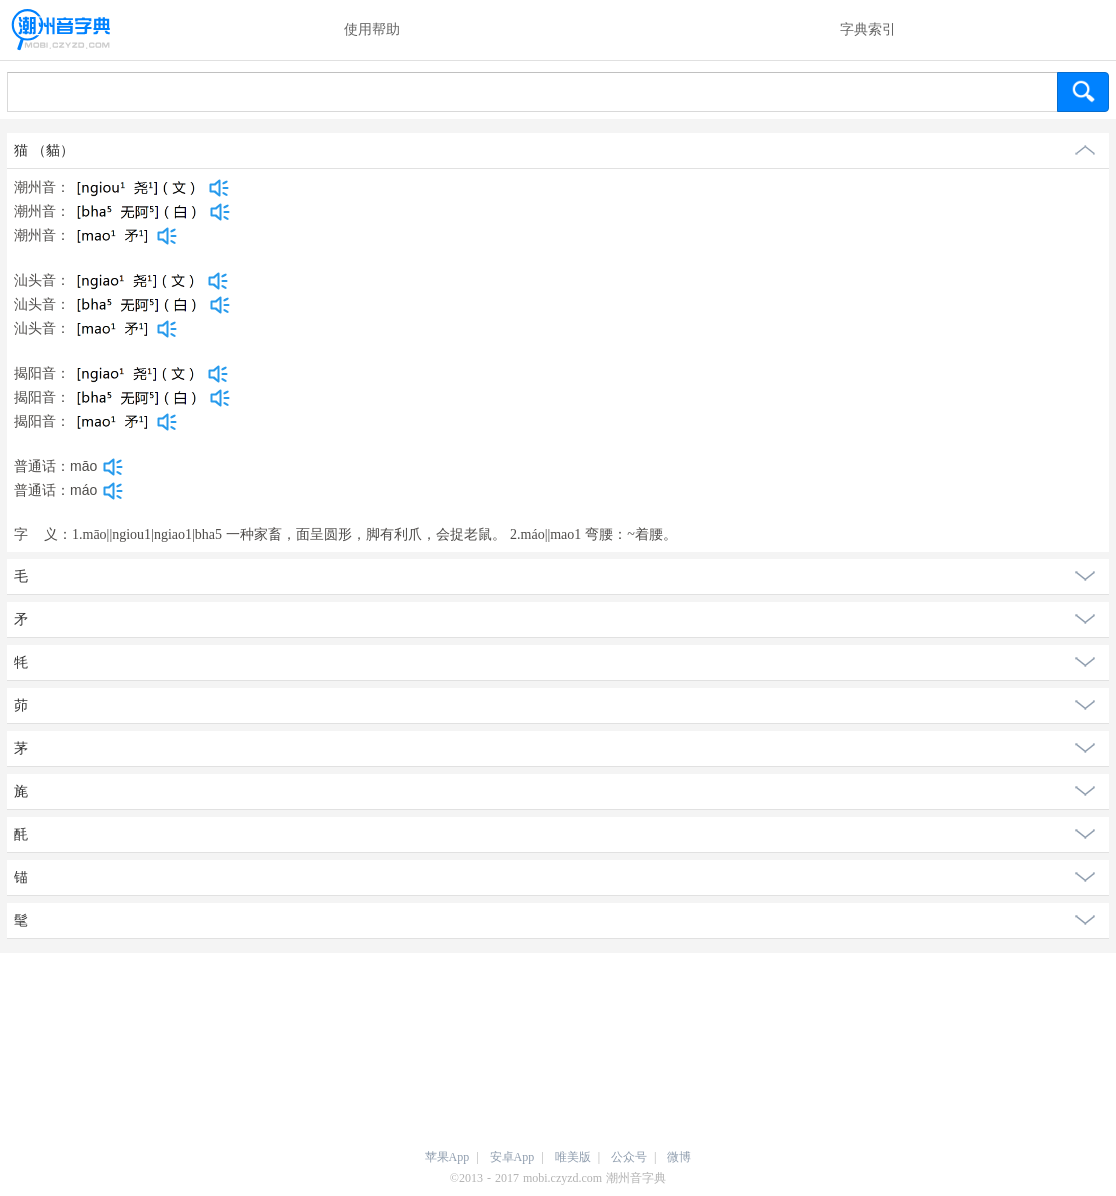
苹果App (447, 1157)
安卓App (512, 1157)
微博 (679, 1157)
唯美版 (573, 1157)
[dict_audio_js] (219, 188)
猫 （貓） (44, 150)
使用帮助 (372, 29)
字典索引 (868, 29)
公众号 (629, 1157)
